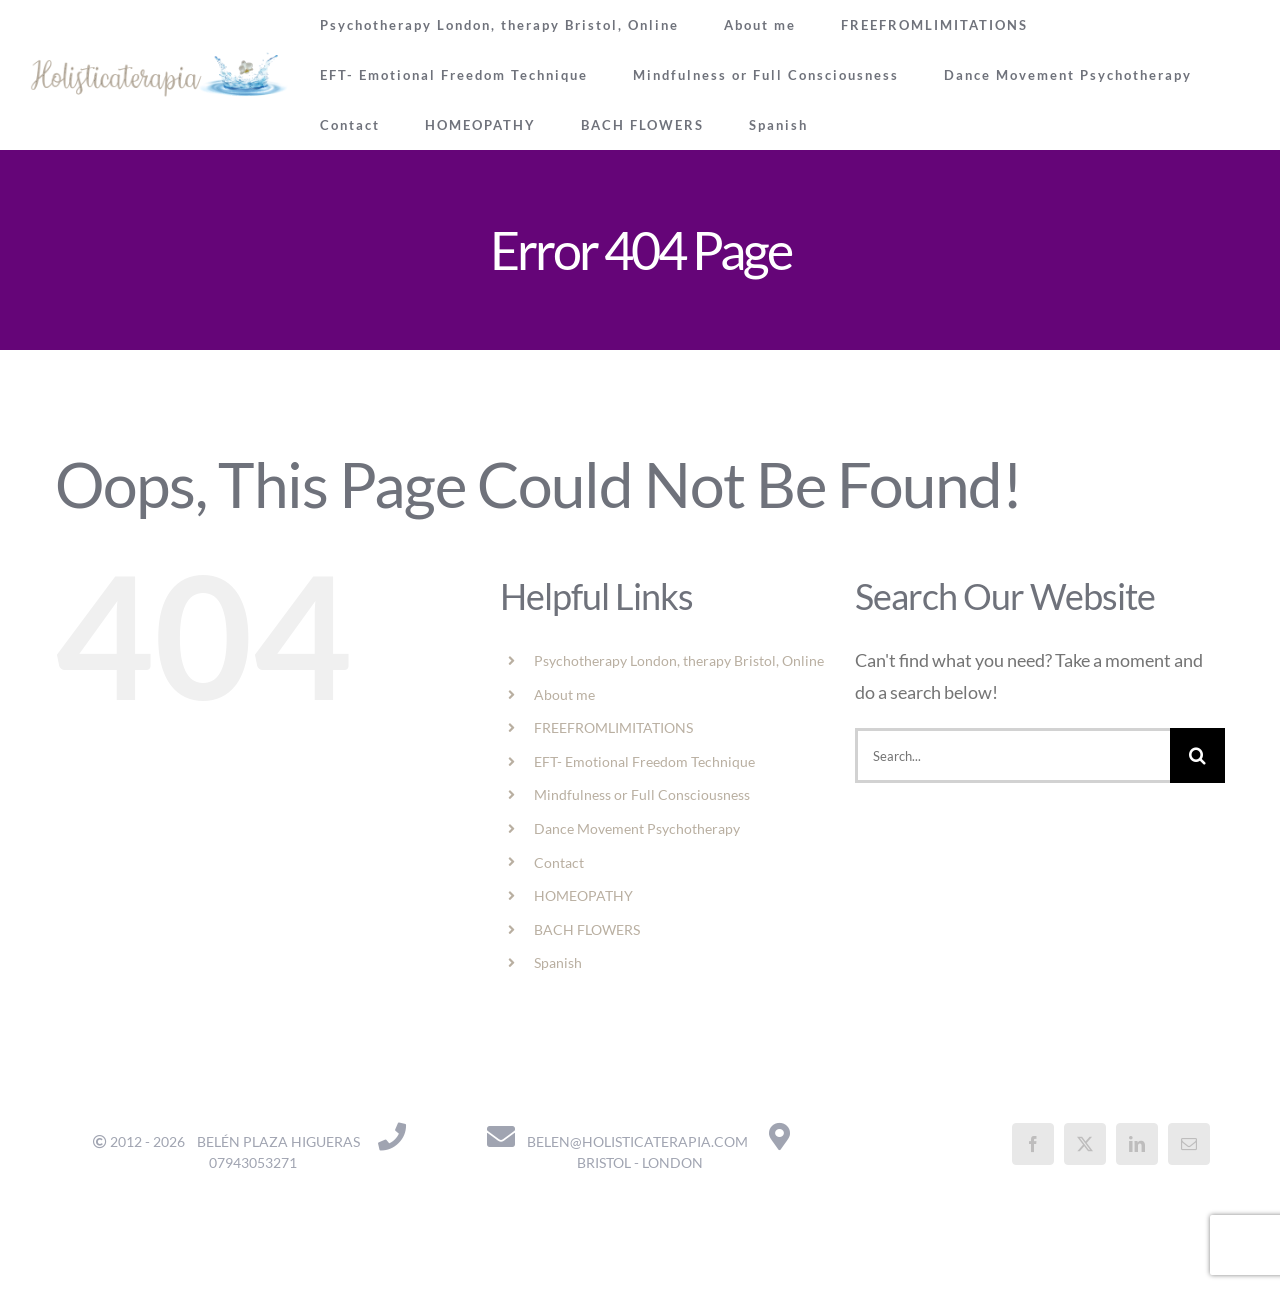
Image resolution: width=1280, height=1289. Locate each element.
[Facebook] (1033, 1144)
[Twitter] (1085, 1144)
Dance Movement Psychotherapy (637, 828)
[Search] (1197, 755)
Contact (559, 862)
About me (564, 694)
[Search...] (1012, 755)
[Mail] (1189, 1144)
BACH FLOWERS (587, 929)
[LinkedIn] (1137, 1144)
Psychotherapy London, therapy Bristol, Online (679, 660)
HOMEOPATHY (583, 895)
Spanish (558, 962)
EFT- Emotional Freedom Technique (644, 761)
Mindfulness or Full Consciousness (642, 794)
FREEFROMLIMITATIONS (613, 727)
